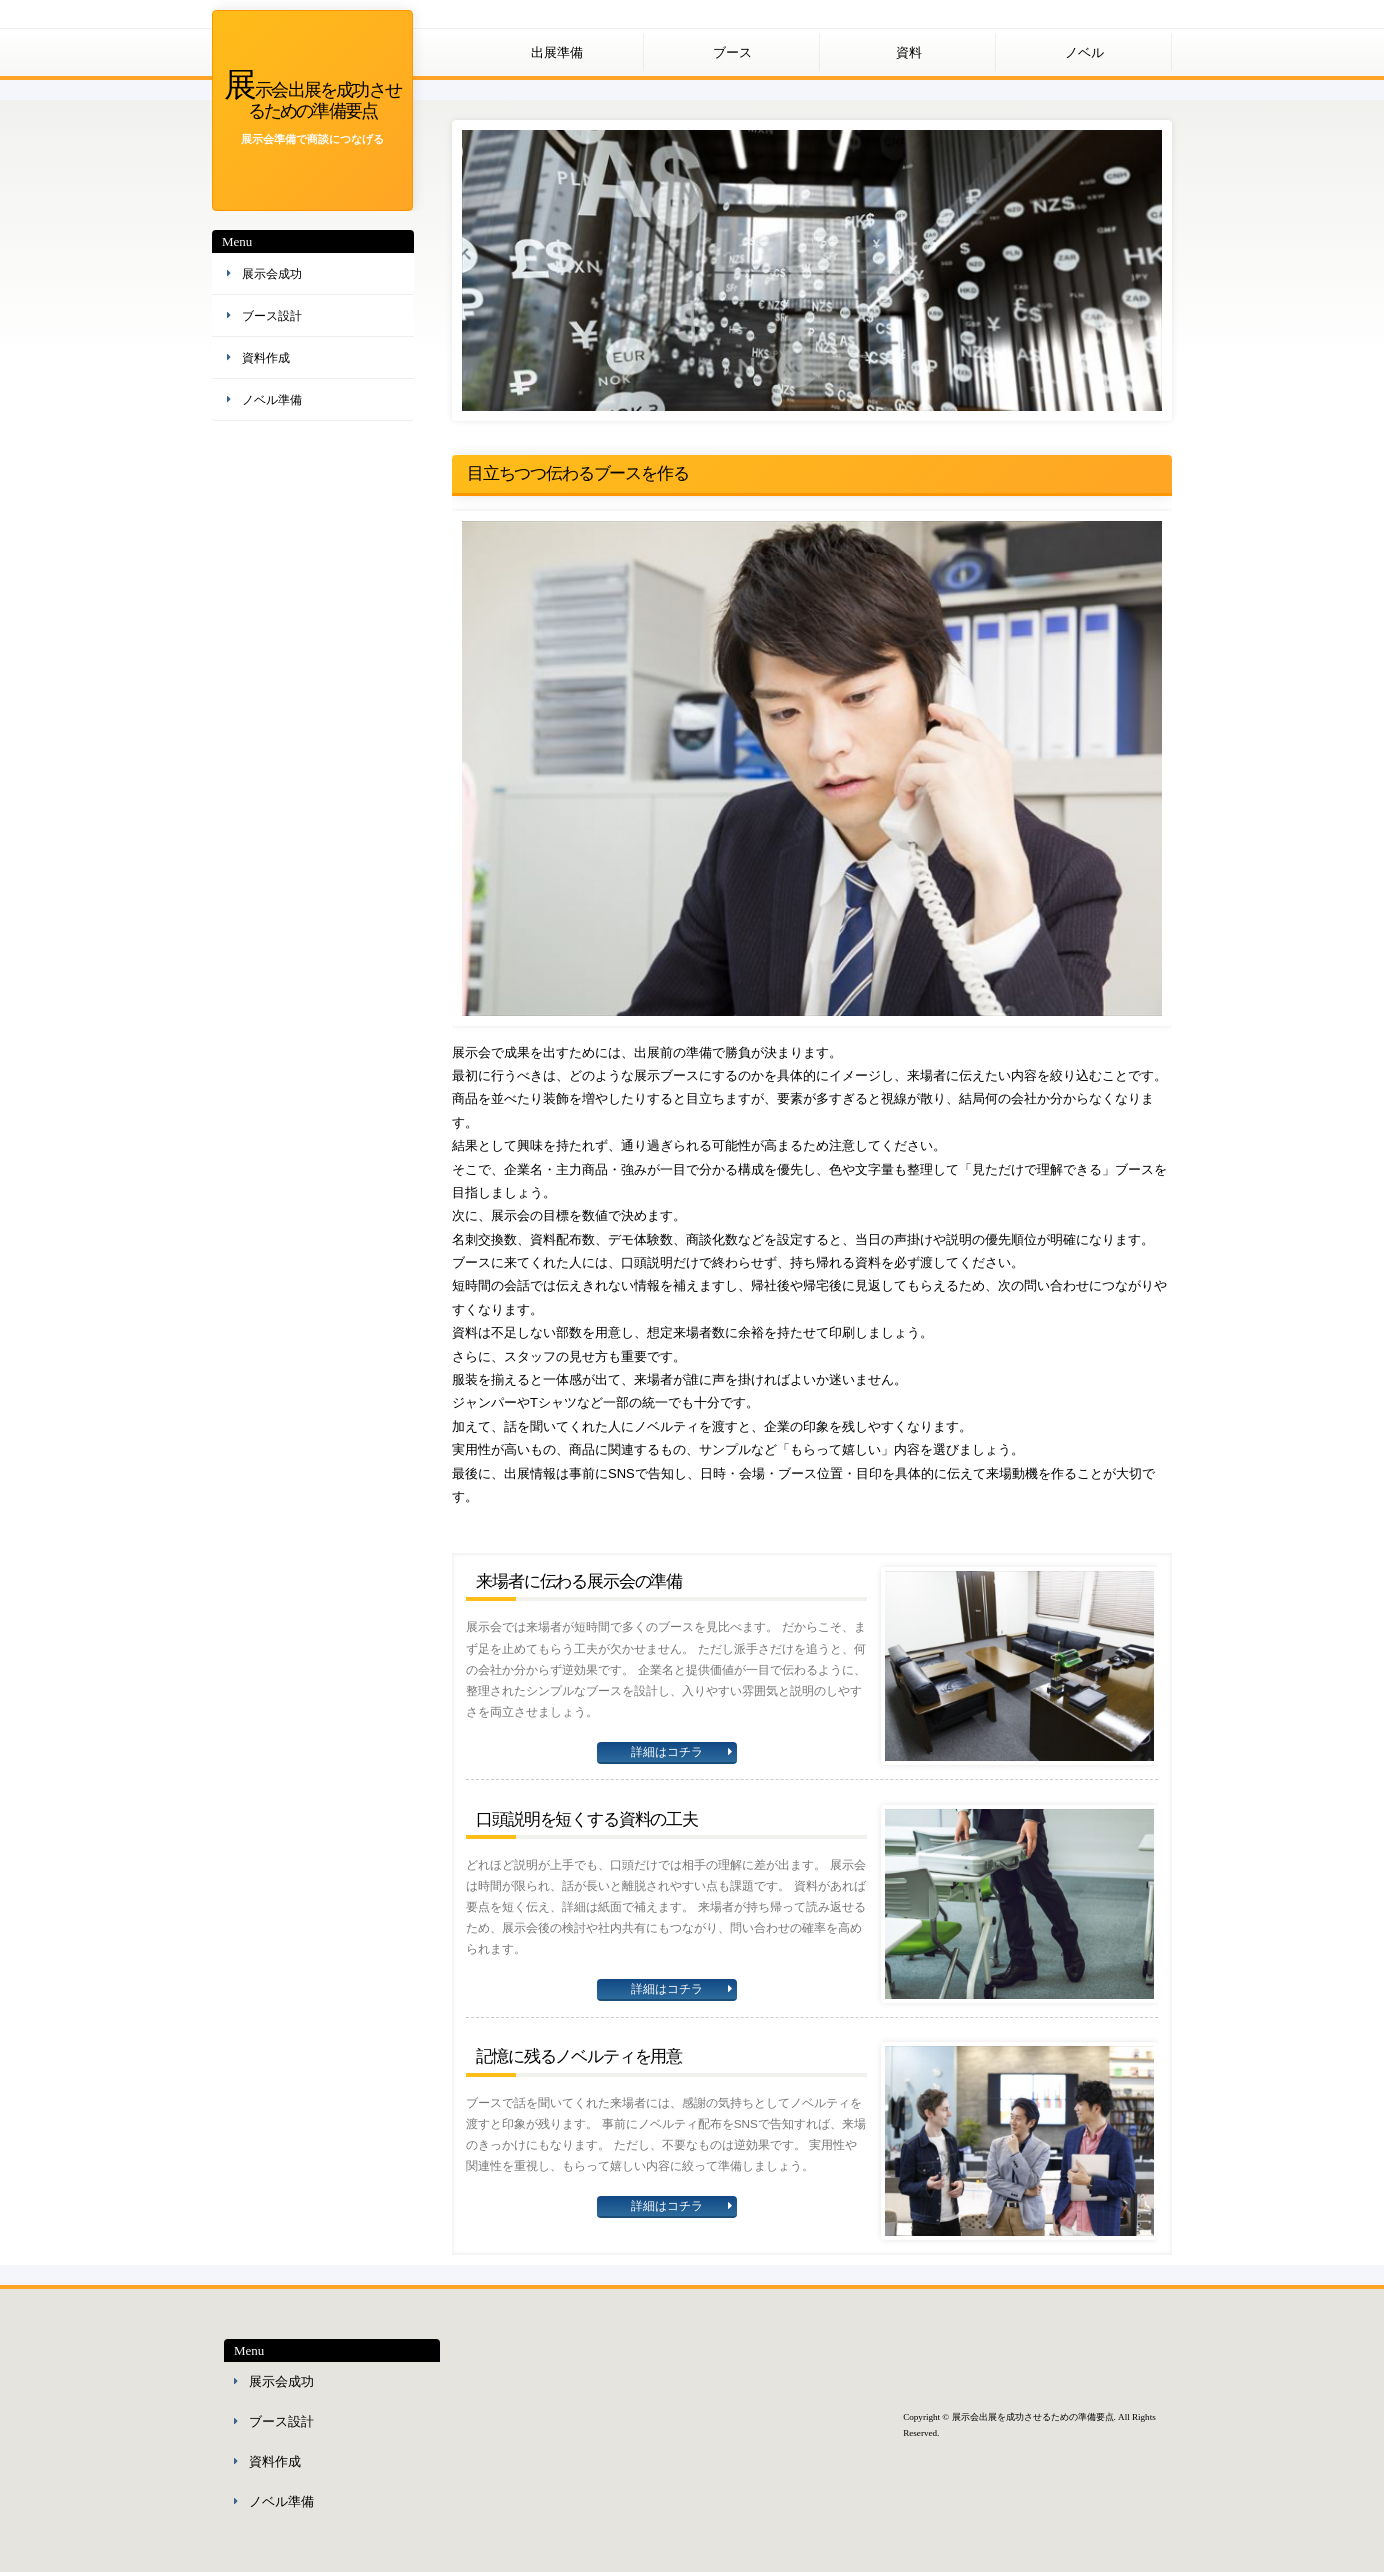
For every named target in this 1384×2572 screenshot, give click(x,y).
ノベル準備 (272, 400)
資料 (909, 52)
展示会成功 (272, 274)
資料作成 (266, 358)
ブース (732, 52)
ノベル (1084, 52)
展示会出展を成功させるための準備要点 (312, 98)
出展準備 (557, 52)
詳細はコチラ (667, 1752)
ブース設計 (272, 316)
